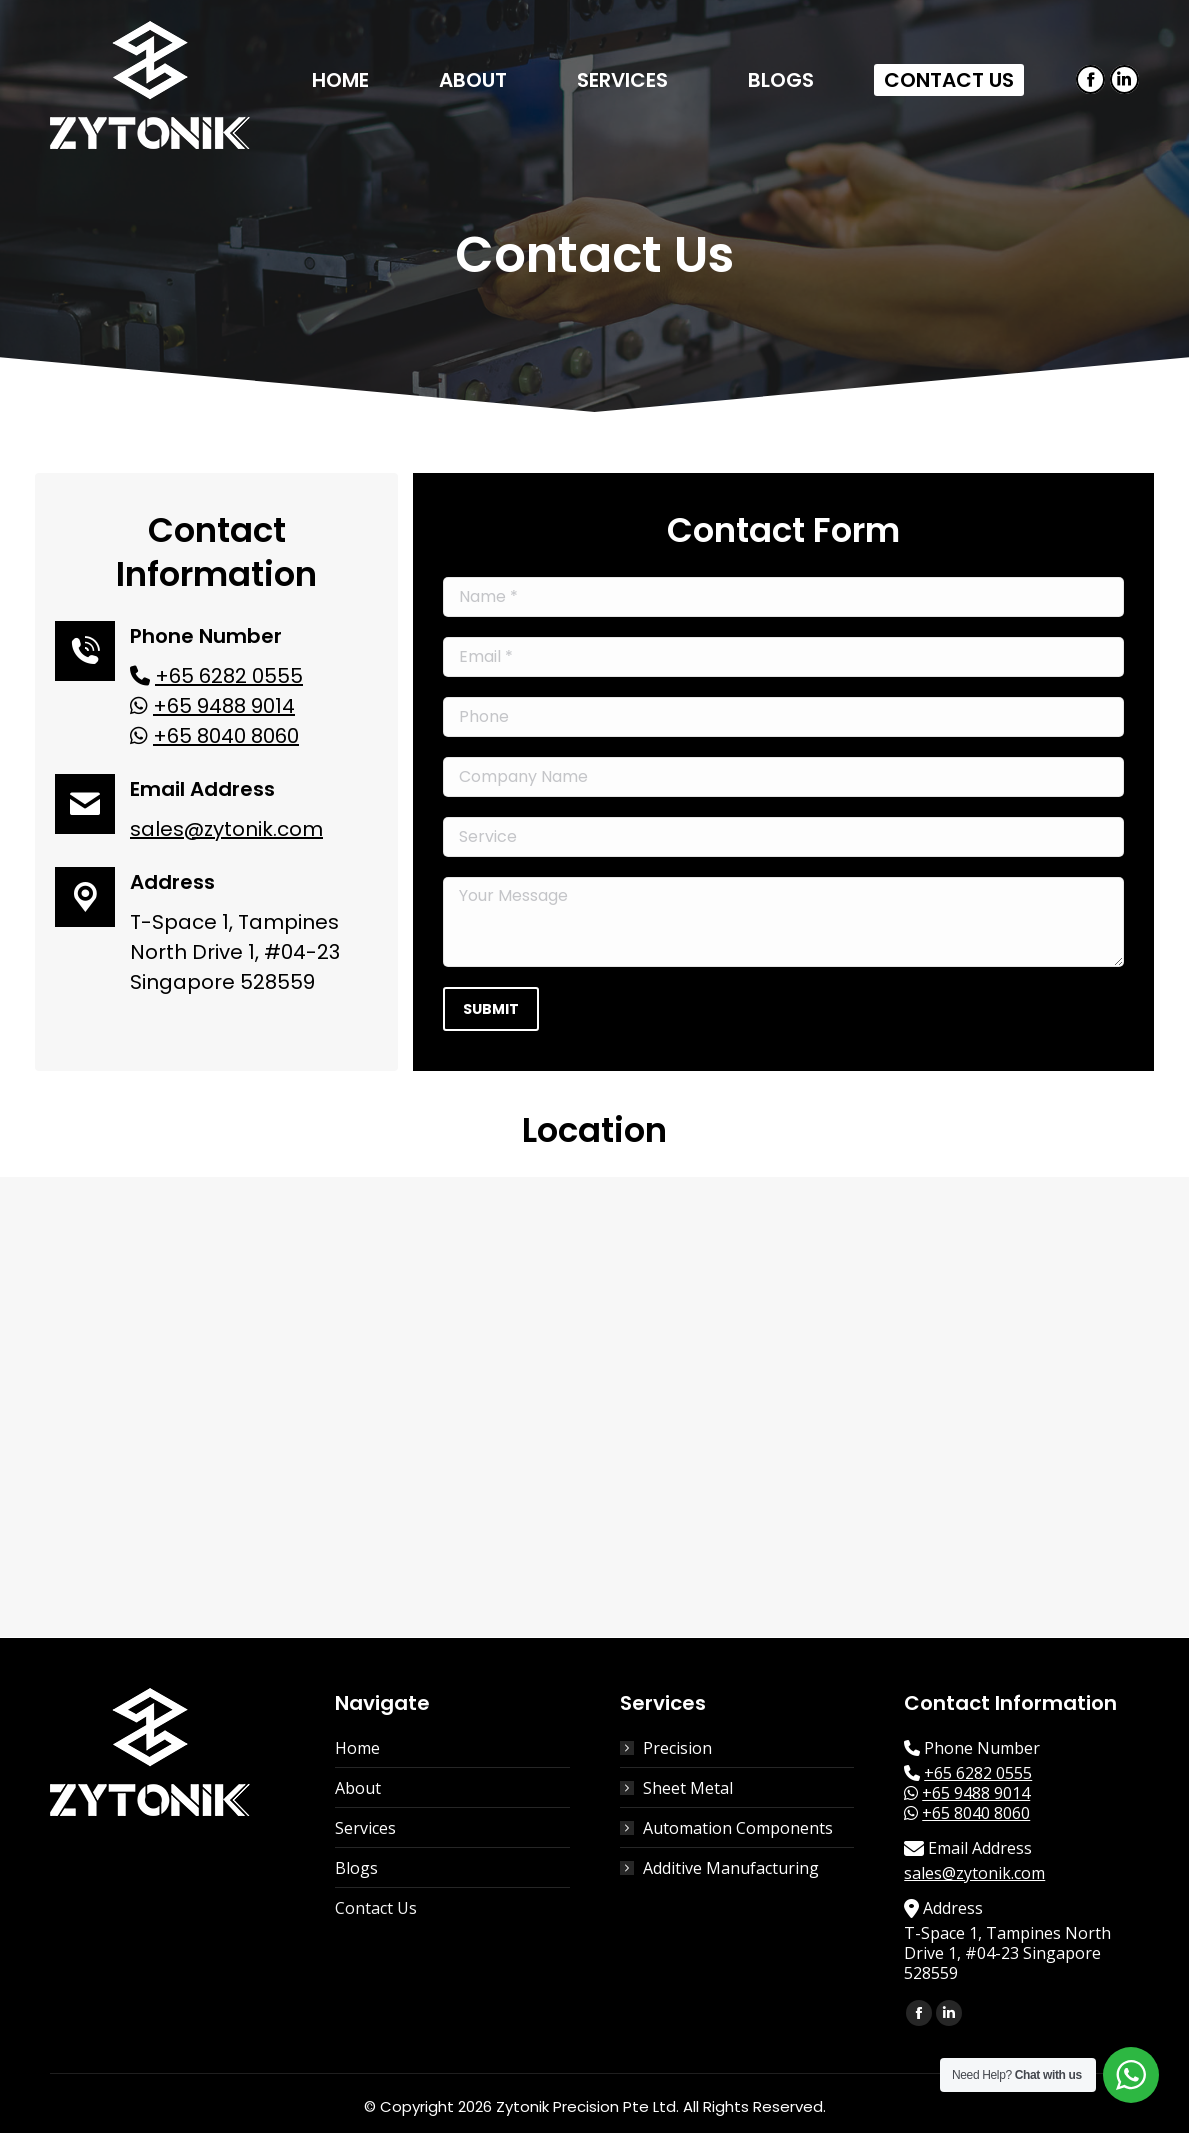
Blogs (356, 1868)
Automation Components (738, 1828)
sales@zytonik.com (226, 829)
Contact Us (376, 1908)
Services (365, 1828)
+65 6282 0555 (229, 676)
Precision (677, 1748)
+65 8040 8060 (226, 736)
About (358, 1788)
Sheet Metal (688, 1788)
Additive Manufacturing (731, 1868)
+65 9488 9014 (224, 706)
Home (357, 1748)
